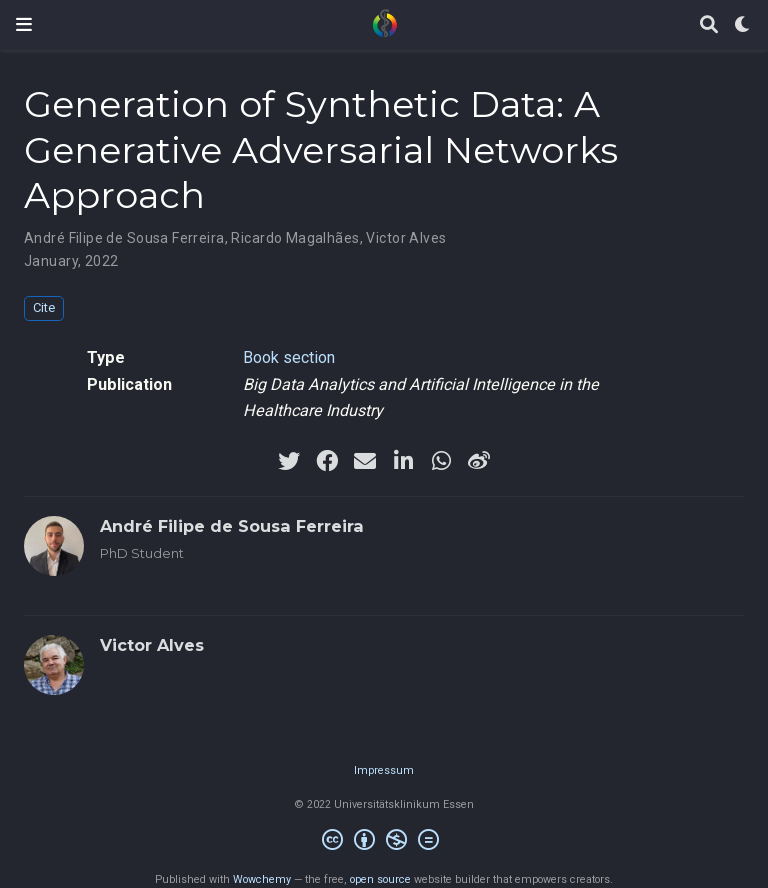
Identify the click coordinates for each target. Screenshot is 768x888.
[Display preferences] (743, 25)
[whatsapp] (441, 461)
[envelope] (365, 461)
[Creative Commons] (384, 842)
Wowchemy (262, 879)
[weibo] (479, 461)
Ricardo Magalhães (295, 238)
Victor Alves (406, 238)
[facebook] (327, 461)
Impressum (384, 770)
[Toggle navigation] (24, 24)
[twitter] (289, 461)
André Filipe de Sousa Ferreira (124, 238)
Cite (44, 307)
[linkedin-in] (403, 461)
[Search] (709, 25)
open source (380, 879)
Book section (289, 357)
